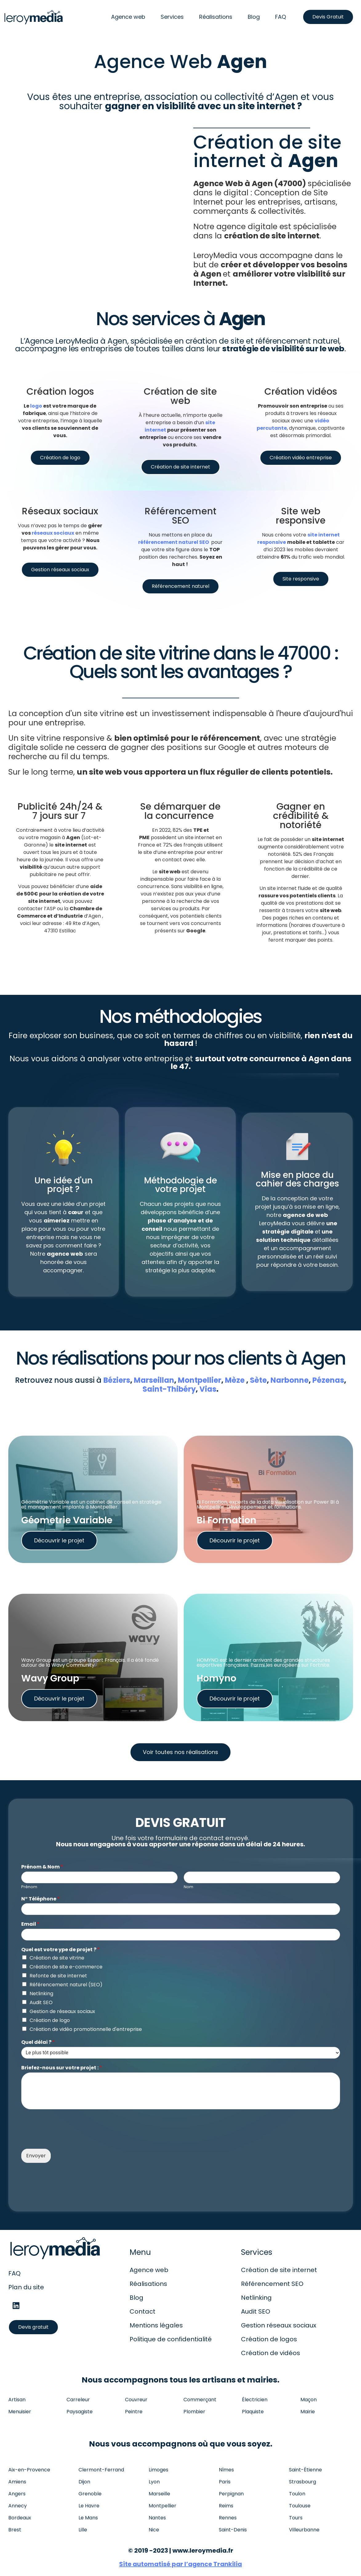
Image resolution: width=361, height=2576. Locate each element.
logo (36, 405)
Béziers (116, 1380)
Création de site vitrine (57, 1957)
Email (30, 1924)
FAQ (280, 17)
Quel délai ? (38, 2042)
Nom (188, 1887)
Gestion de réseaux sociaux (62, 2011)
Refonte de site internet (58, 1975)
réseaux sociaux (53, 532)
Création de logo (50, 2020)
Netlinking (41, 1993)
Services (172, 17)
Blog (254, 17)
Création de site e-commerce (66, 1966)
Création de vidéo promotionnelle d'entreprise (86, 2029)
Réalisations (215, 17)
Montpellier (199, 1380)
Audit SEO (41, 2002)
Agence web (128, 17)
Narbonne (290, 1380)
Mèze (235, 1380)
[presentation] (68, 2138)
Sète (258, 1380)
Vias (207, 1389)
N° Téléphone (40, 1899)
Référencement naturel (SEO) (66, 1984)
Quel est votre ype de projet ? (60, 1950)
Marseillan (154, 1380)
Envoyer (36, 2155)
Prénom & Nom (42, 1867)
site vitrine (104, 713)
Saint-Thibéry (169, 1389)
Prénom (29, 1887)
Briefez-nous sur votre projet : (61, 2068)
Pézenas (328, 1380)
